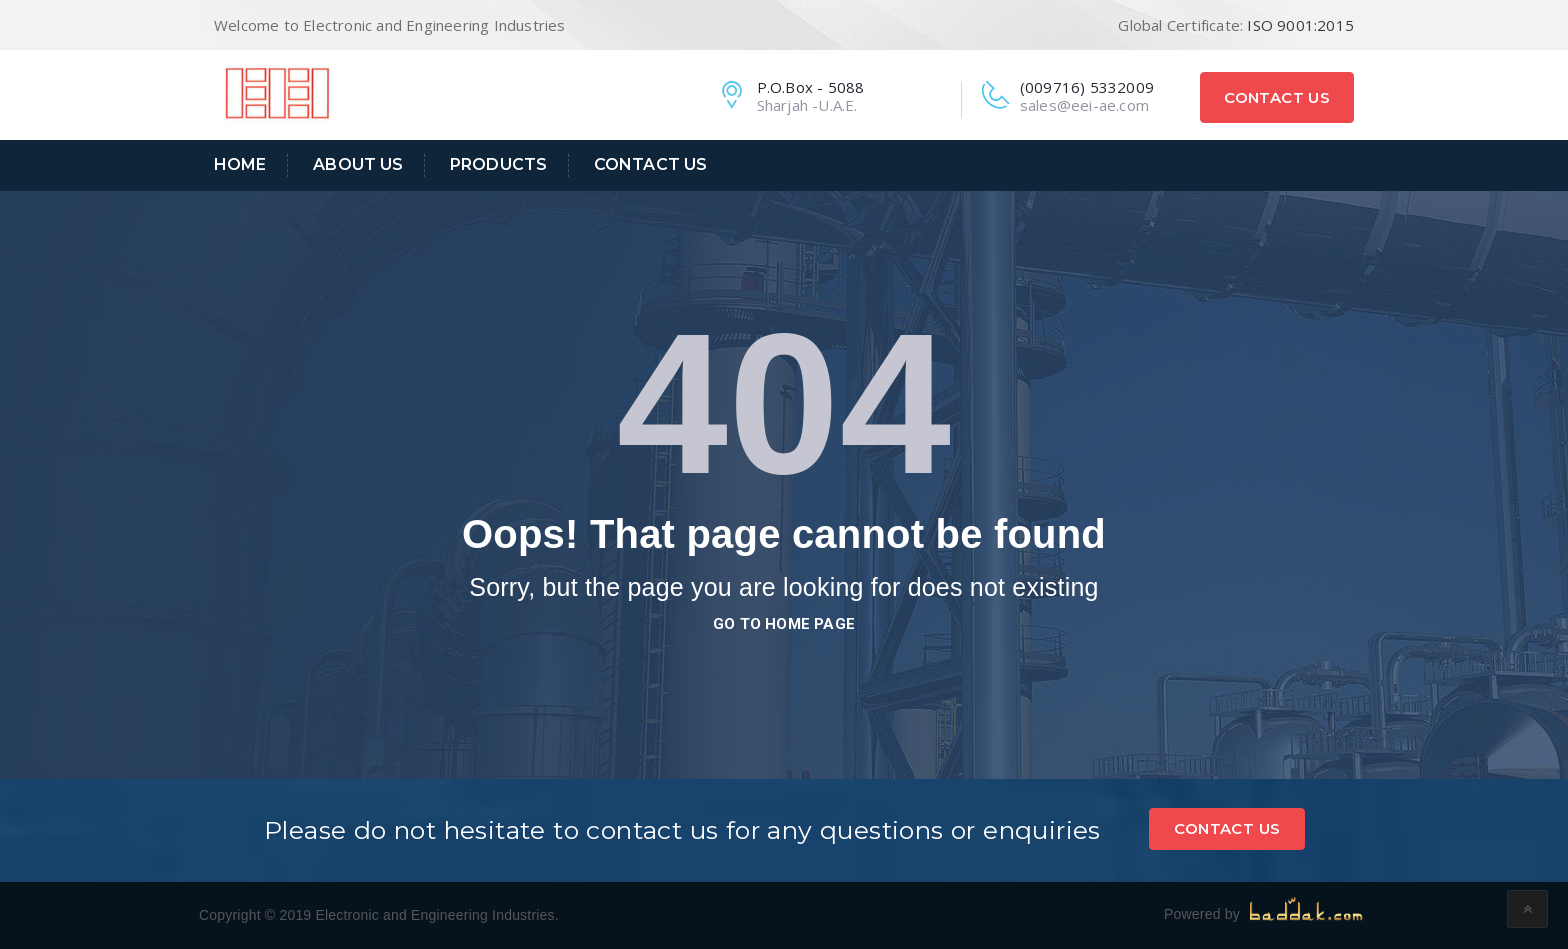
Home (240, 164)
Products (498, 164)
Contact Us (1277, 97)
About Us (358, 164)
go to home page (784, 624)
